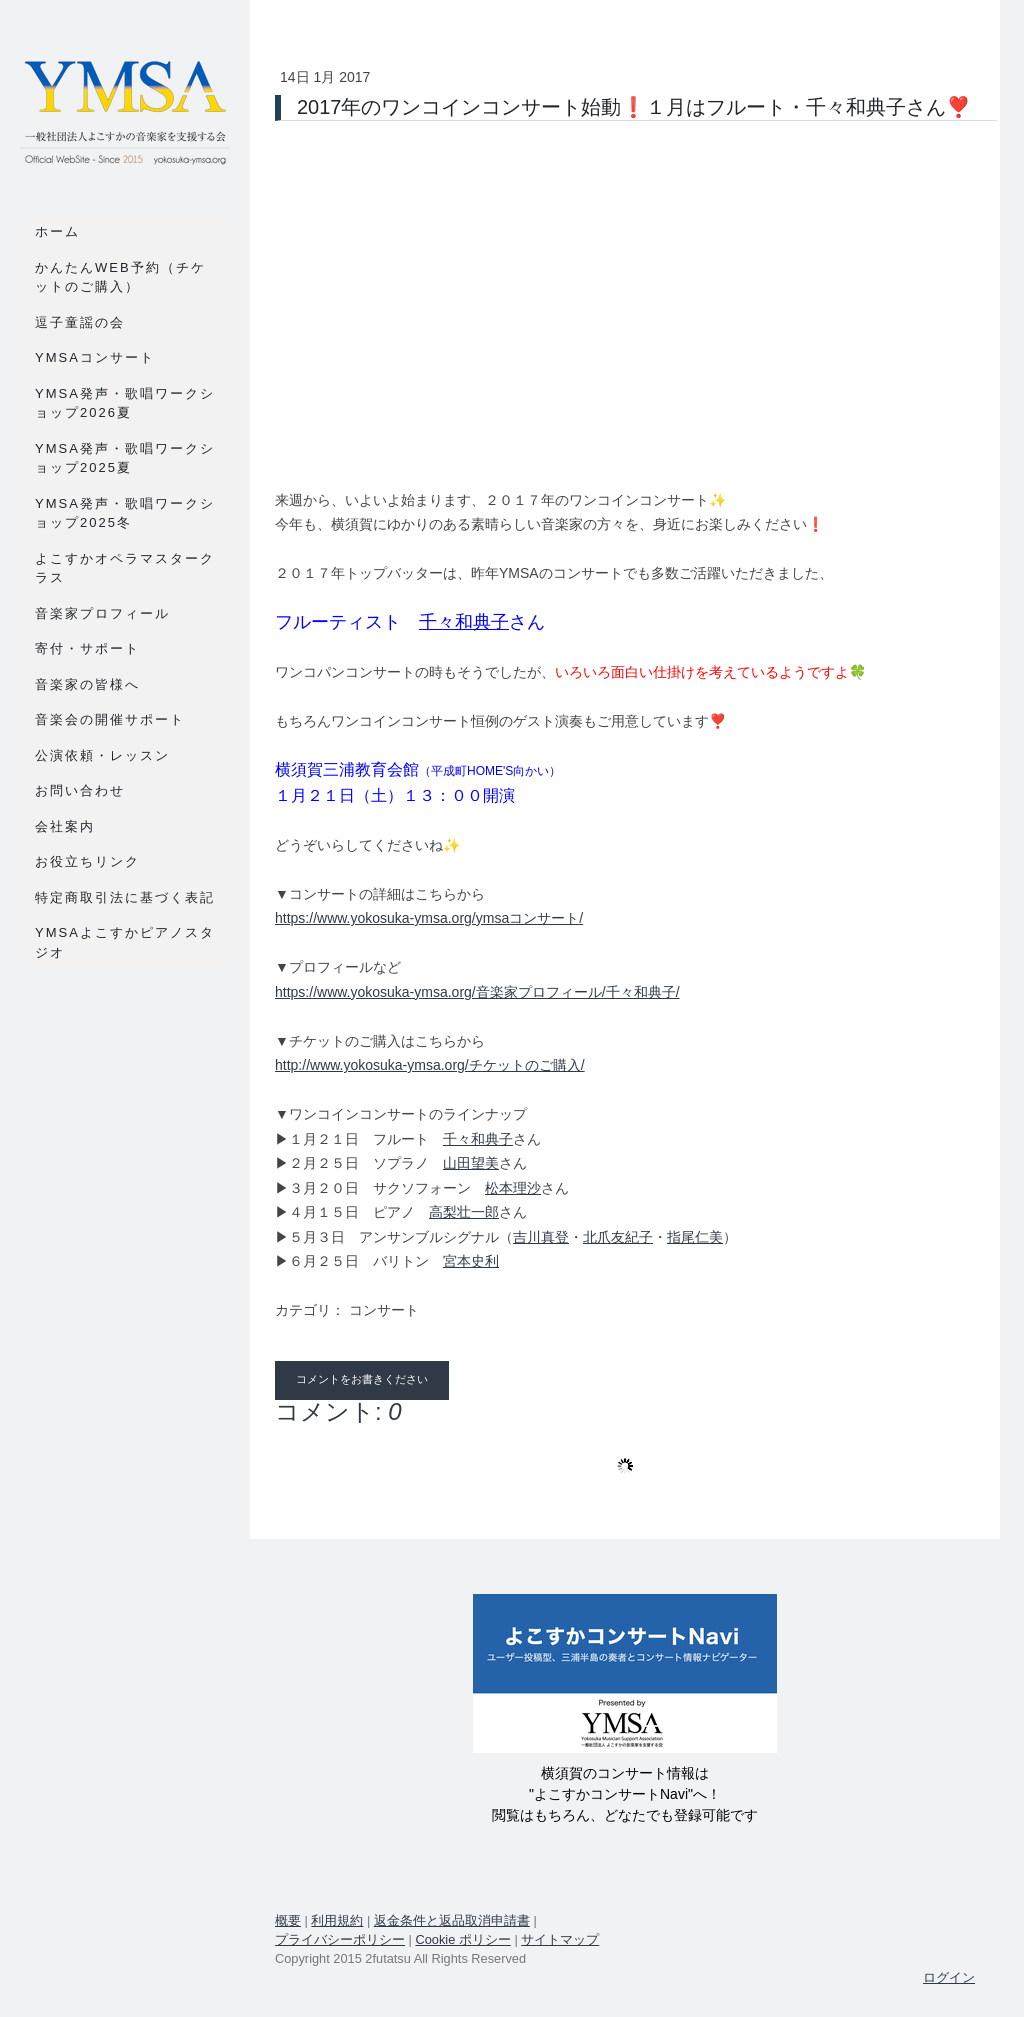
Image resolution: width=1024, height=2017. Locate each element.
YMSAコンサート (95, 357)
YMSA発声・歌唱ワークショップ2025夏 (125, 458)
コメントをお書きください (362, 1379)
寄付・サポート (87, 648)
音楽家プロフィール (102, 613)
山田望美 (471, 1163)
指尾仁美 (695, 1237)
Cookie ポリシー (462, 1939)
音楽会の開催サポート (110, 719)
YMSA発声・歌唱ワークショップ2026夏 (125, 403)
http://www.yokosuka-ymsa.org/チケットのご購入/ (430, 1065)
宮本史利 (471, 1261)
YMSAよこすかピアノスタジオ (125, 942)
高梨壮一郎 (464, 1212)
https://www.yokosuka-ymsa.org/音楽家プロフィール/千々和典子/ (477, 992)
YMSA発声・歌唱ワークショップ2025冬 (125, 513)
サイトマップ (560, 1939)
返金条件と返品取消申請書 (452, 1920)
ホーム (57, 231)
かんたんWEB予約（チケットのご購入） (120, 277)
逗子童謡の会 (80, 322)
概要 (288, 1920)
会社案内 (65, 826)
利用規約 (337, 1920)
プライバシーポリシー (340, 1939)
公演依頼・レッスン (102, 755)
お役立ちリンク (87, 861)
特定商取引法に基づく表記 (125, 897)
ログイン (949, 1977)
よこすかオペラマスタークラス (125, 568)
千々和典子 (464, 622)
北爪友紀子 (618, 1237)
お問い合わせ (80, 790)
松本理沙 (513, 1188)
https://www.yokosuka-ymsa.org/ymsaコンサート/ (429, 918)
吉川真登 (541, 1237)
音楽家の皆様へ (87, 684)
